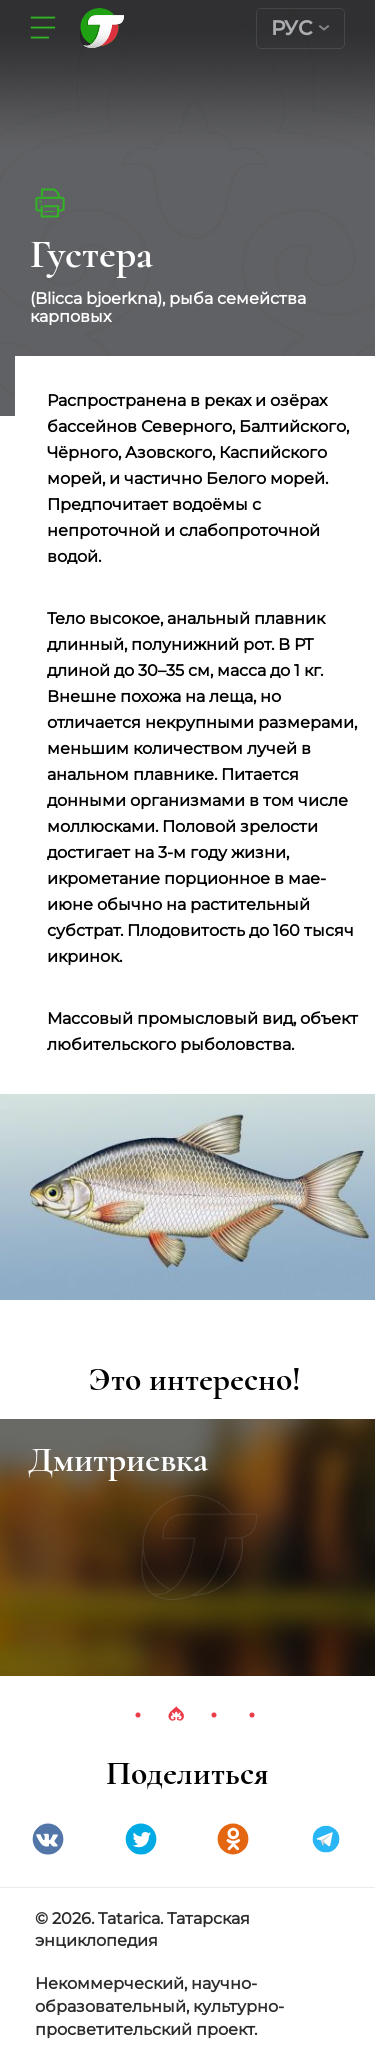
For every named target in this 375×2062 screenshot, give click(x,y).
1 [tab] (138, 1715)
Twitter (141, 1839)
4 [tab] (252, 1715)
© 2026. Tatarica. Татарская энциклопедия (142, 1930)
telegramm (326, 1839)
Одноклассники (233, 1839)
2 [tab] (176, 1715)
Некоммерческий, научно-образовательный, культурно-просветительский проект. (159, 2006)
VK (48, 1839)
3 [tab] (214, 1715)
